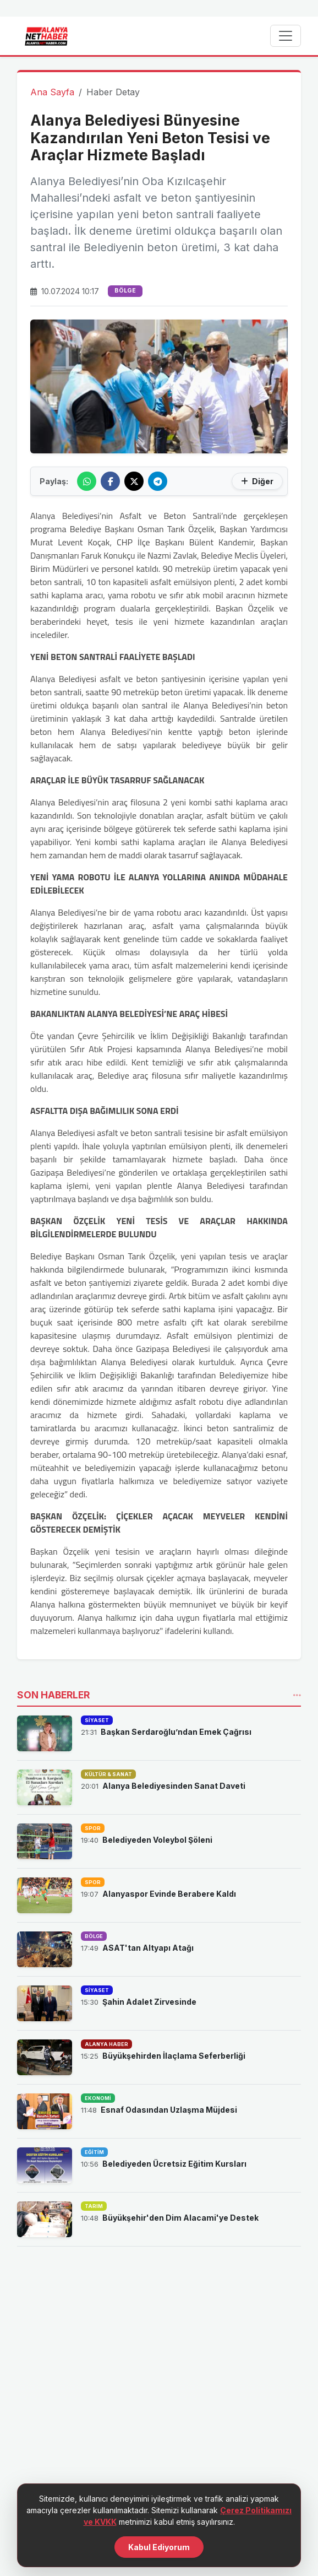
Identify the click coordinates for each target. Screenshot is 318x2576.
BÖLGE (125, 290)
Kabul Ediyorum (159, 2552)
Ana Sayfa (52, 92)
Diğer (257, 481)
